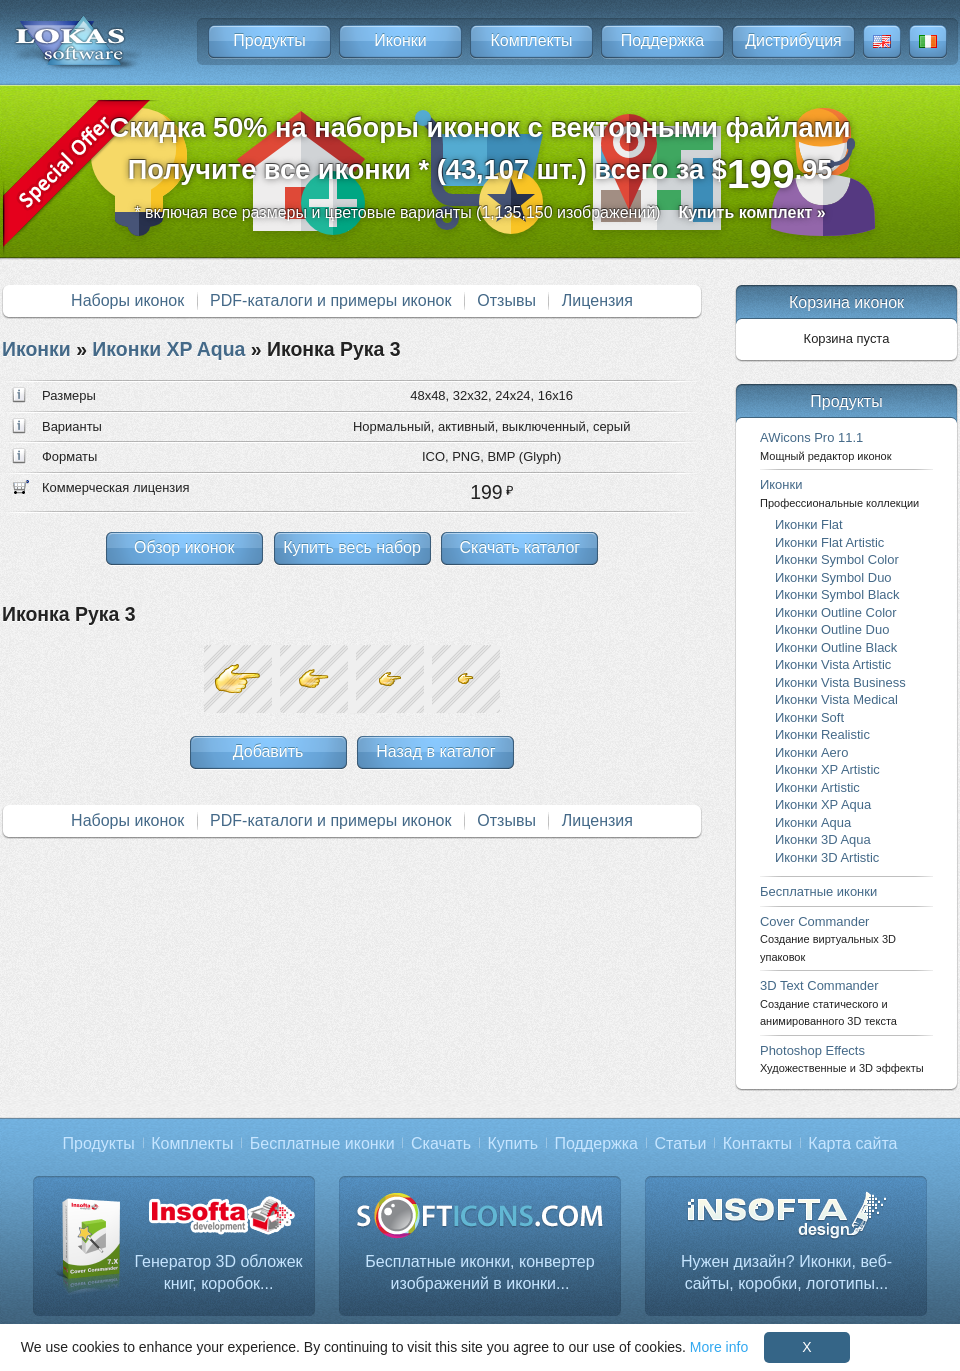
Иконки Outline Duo (832, 629)
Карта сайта (852, 1143)
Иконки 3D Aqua (823, 839)
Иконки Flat (809, 524)
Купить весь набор (352, 547)
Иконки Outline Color (836, 612)
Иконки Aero (811, 752)
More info (719, 1347)
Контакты (757, 1143)
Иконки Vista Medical (836, 699)
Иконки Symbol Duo (833, 577)
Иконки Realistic (822, 734)
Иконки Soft (809, 717)
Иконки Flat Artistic (829, 542)
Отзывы (506, 300)
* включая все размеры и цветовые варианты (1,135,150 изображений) (479, 212)
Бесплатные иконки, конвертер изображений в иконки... (479, 1272)
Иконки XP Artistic (827, 769)
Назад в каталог (435, 751)
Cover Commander (828, 938)
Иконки (400, 40)
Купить (513, 1143)
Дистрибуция (793, 40)
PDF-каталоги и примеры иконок (330, 300)
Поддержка (662, 40)
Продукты (269, 40)
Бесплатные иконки (818, 891)
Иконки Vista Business (840, 682)
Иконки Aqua (813, 822)
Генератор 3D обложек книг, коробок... (218, 1272)
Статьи (680, 1143)
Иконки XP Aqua (168, 349)
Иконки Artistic (817, 787)
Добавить (268, 751)
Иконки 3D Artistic (827, 857)
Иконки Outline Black (836, 647)
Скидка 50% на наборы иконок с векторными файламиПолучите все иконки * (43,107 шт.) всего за (480, 154)
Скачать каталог (519, 547)
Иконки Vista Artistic (833, 664)
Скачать (441, 1143)
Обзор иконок (184, 547)
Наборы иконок (127, 300)
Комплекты (531, 40)
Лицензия (597, 300)
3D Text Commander (828, 1002)
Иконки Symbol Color (837, 559)
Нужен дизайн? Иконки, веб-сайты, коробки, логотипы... (786, 1272)
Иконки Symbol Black (837, 594)
